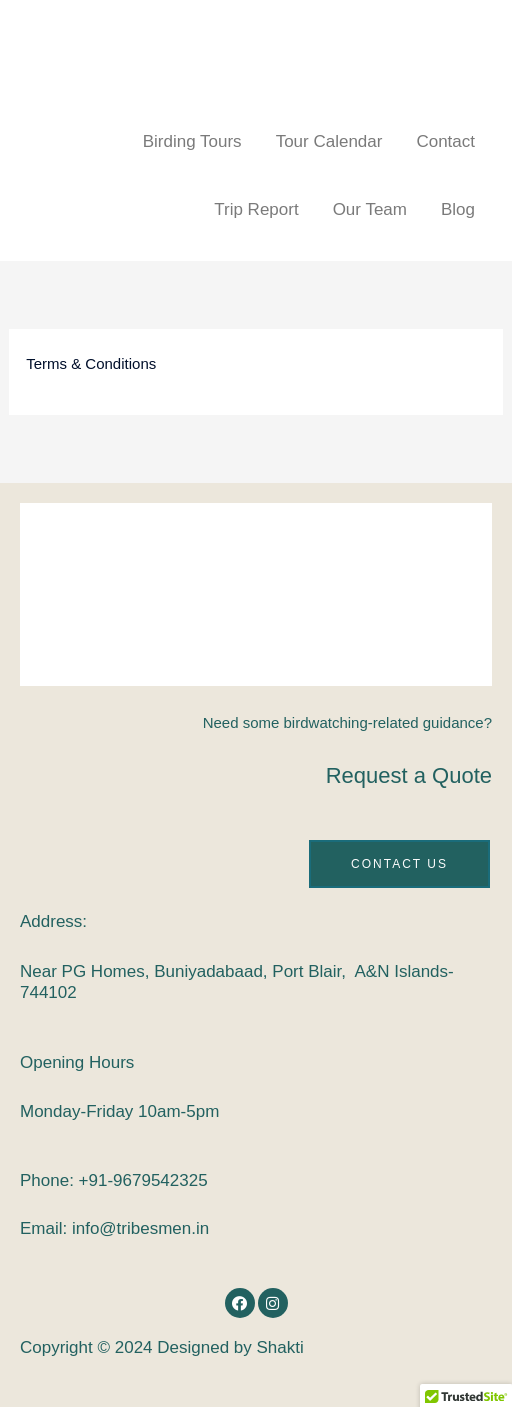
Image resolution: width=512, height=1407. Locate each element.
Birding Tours (192, 141)
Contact (445, 141)
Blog (458, 209)
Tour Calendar (329, 141)
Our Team (370, 209)
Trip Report (256, 209)
